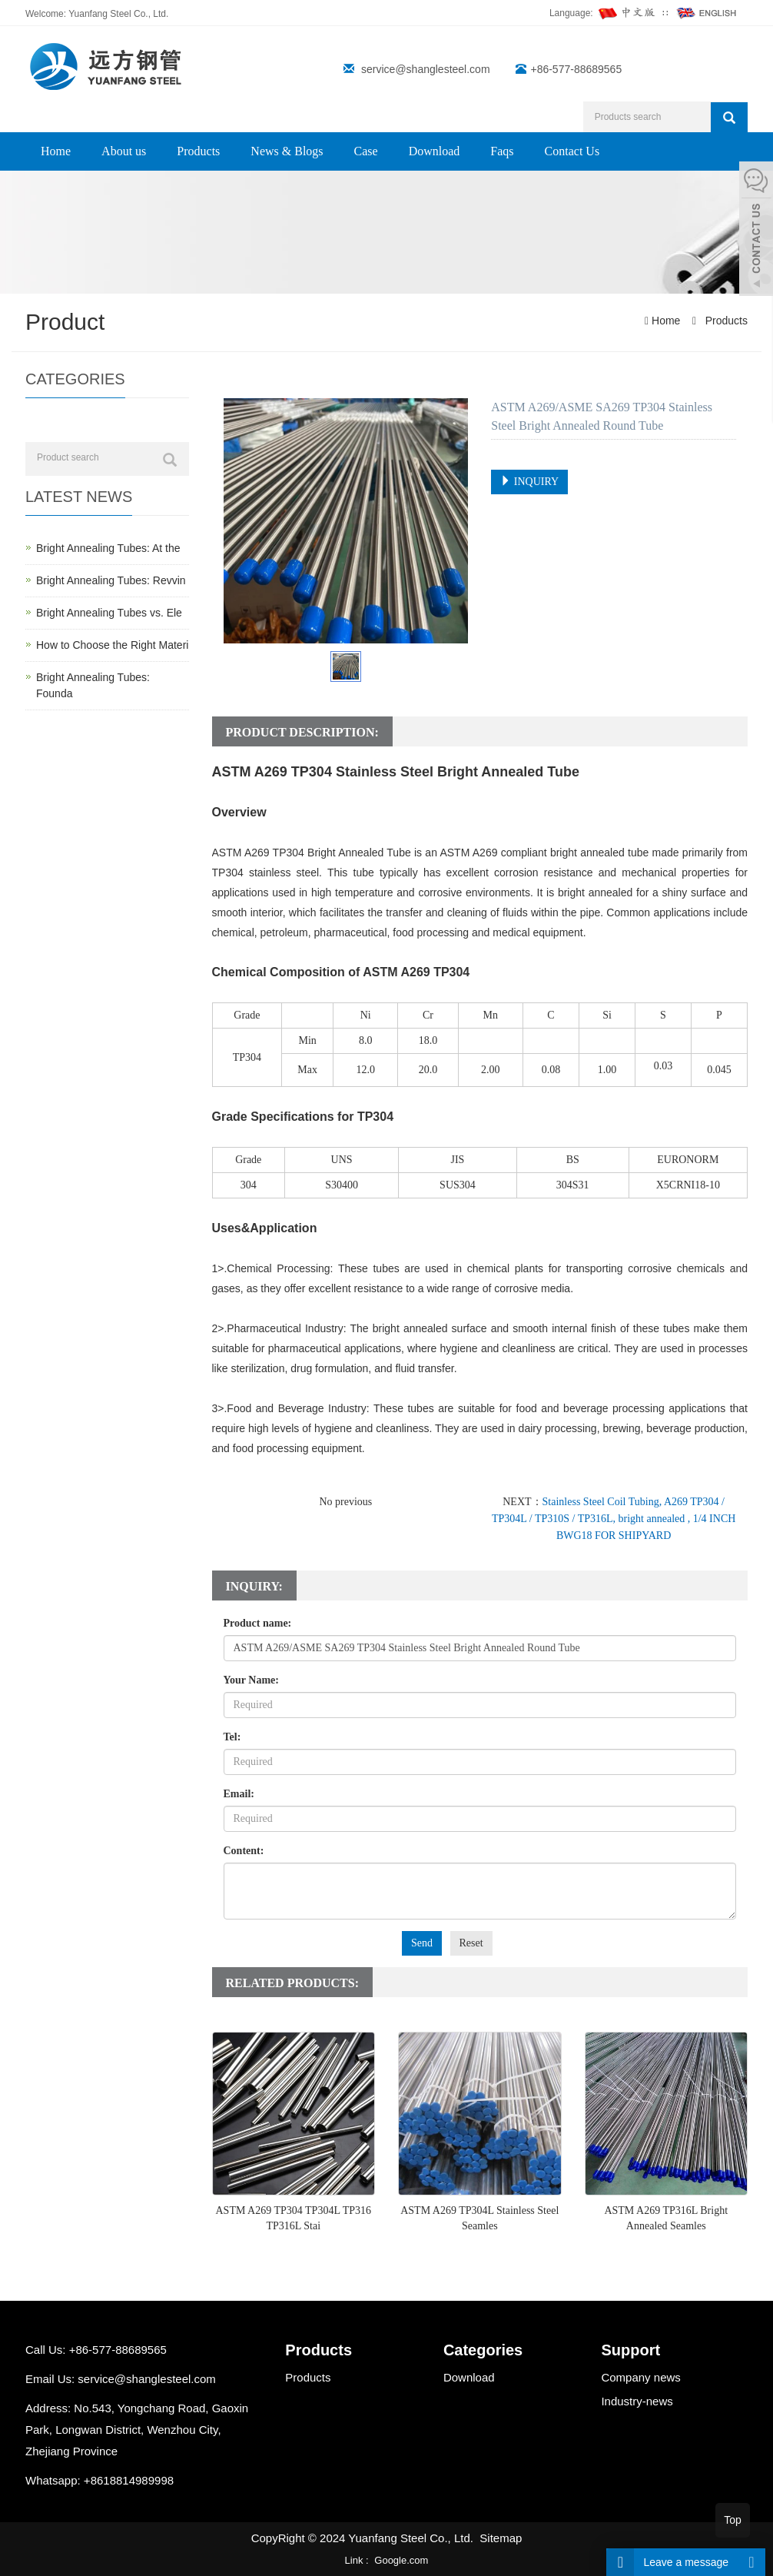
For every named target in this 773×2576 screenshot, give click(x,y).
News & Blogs (286, 151)
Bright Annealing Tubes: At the (108, 548)
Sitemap (500, 2537)
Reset (471, 1943)
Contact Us (572, 151)
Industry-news (636, 2401)
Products (198, 151)
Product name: (258, 1623)
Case (366, 151)
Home (56, 151)
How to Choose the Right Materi (112, 645)
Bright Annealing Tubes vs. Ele (109, 613)
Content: (244, 1850)
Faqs (501, 151)
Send (422, 1943)
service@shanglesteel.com (425, 69)
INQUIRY (529, 481)
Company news (640, 2377)
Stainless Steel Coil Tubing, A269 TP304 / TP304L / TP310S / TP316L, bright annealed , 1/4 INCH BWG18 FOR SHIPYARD (613, 1518)
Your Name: (251, 1680)
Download (434, 151)
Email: (239, 1794)
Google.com (401, 2560)
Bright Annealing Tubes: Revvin (111, 580)
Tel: (232, 1737)
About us (123, 151)
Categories (483, 2350)
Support (630, 2350)
